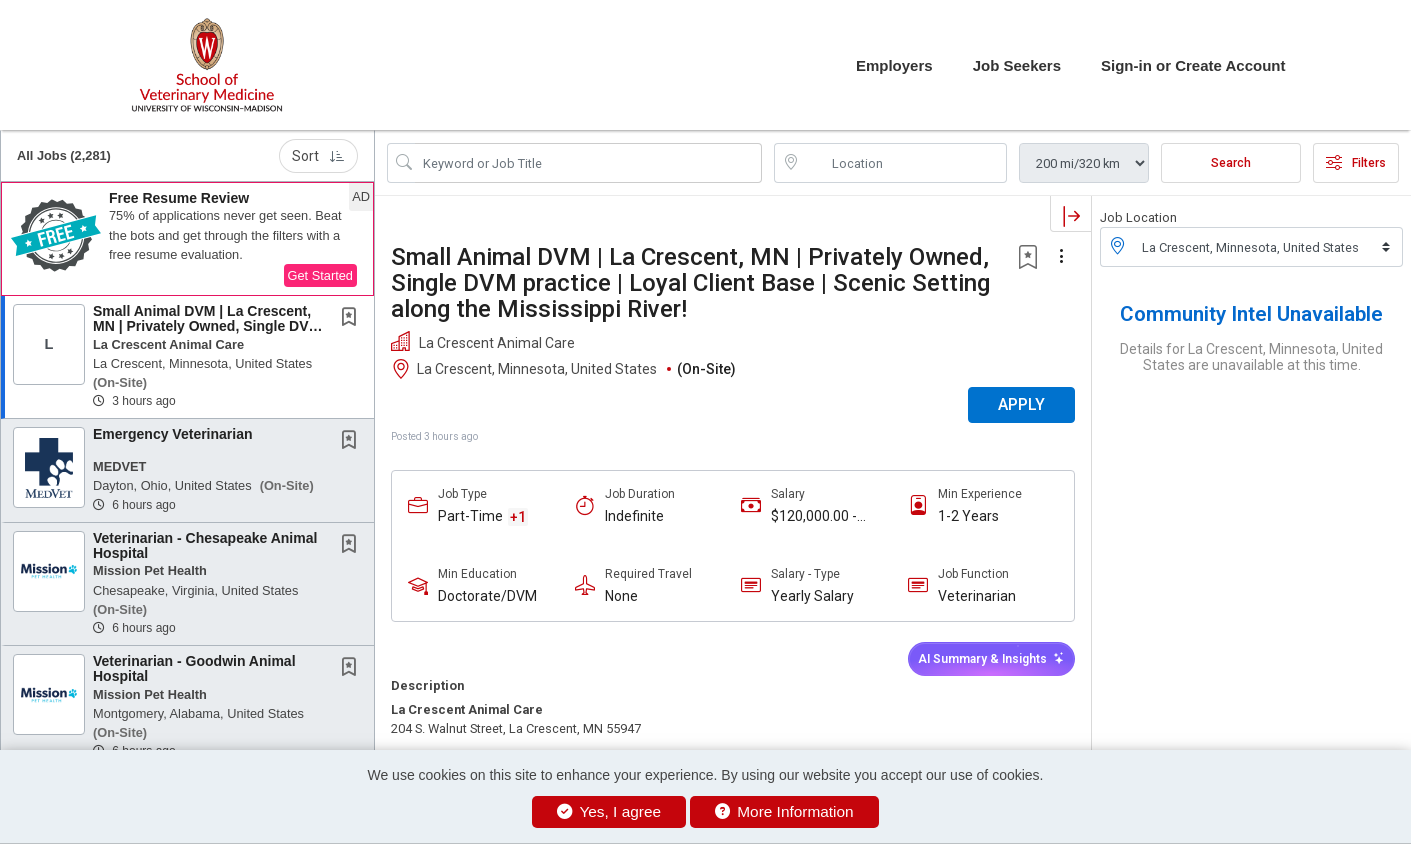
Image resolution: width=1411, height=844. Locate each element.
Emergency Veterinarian (173, 434)
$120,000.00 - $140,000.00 (814, 516)
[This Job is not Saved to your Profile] (353, 319)
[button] (187, 239)
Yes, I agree (609, 811)
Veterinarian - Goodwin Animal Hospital (194, 668)
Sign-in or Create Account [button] (1193, 65)
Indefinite (634, 516)
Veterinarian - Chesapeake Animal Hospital (205, 545)
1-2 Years (968, 516)
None (621, 596)
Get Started (320, 275)
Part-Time (470, 516)
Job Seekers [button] (1017, 65)
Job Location (1138, 217)
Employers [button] (894, 65)
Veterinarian (977, 596)
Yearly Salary (812, 596)
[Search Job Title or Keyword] (588, 163)
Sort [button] (318, 156)
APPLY (1021, 404)
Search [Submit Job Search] (1231, 163)
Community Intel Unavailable (1251, 314)
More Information (784, 811)
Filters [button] (1356, 163)
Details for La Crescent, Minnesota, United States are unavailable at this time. (1251, 357)
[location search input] (904, 163)
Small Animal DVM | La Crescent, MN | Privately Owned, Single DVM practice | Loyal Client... (206, 326)
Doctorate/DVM (487, 596)
